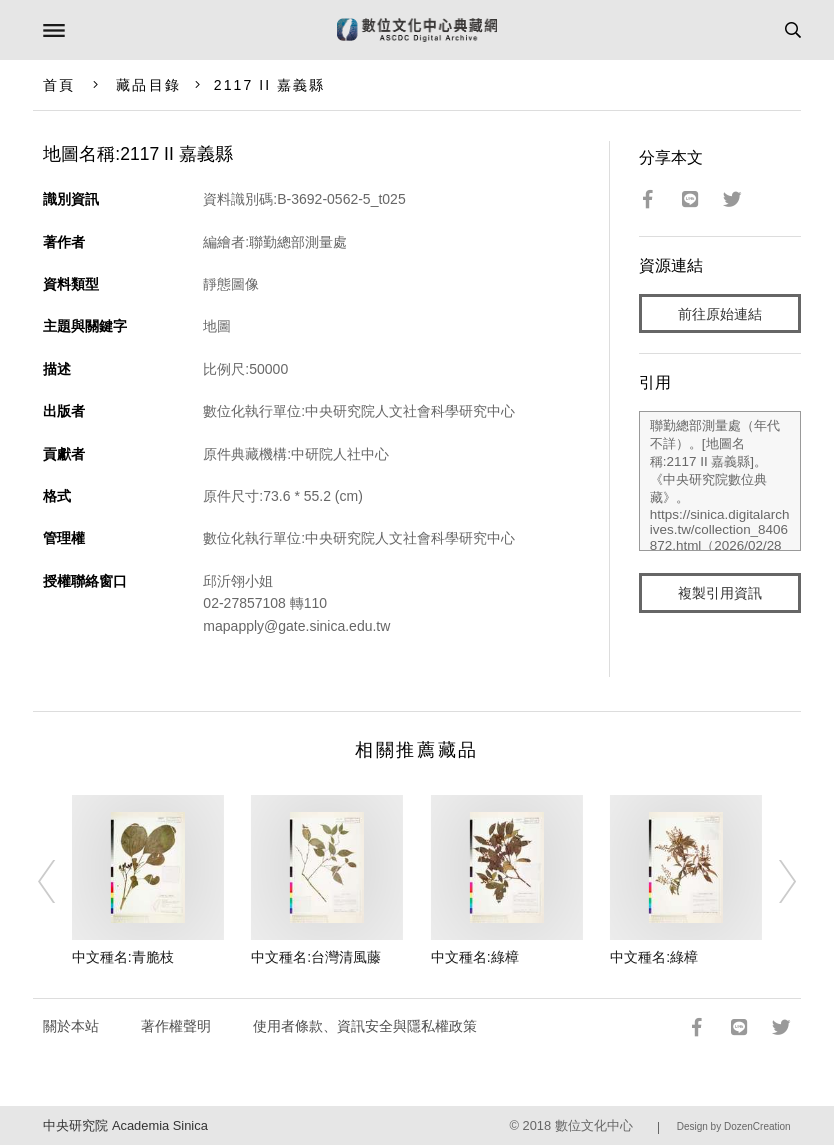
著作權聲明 (176, 1026)
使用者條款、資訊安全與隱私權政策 (365, 1026)
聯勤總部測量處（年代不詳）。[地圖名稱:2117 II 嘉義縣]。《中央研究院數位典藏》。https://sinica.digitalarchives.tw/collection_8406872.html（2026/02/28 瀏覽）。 (720, 481)
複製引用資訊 (720, 593)
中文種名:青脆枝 (123, 957)
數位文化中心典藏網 (417, 30)
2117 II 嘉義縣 (270, 85)
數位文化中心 (594, 1125)
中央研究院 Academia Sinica (125, 1125)
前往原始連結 (720, 314)
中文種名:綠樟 (475, 957)
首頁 (59, 85)
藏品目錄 (148, 85)
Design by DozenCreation (734, 1126)
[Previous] (59, 881)
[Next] (775, 881)
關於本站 (71, 1026)
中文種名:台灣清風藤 (316, 957)
